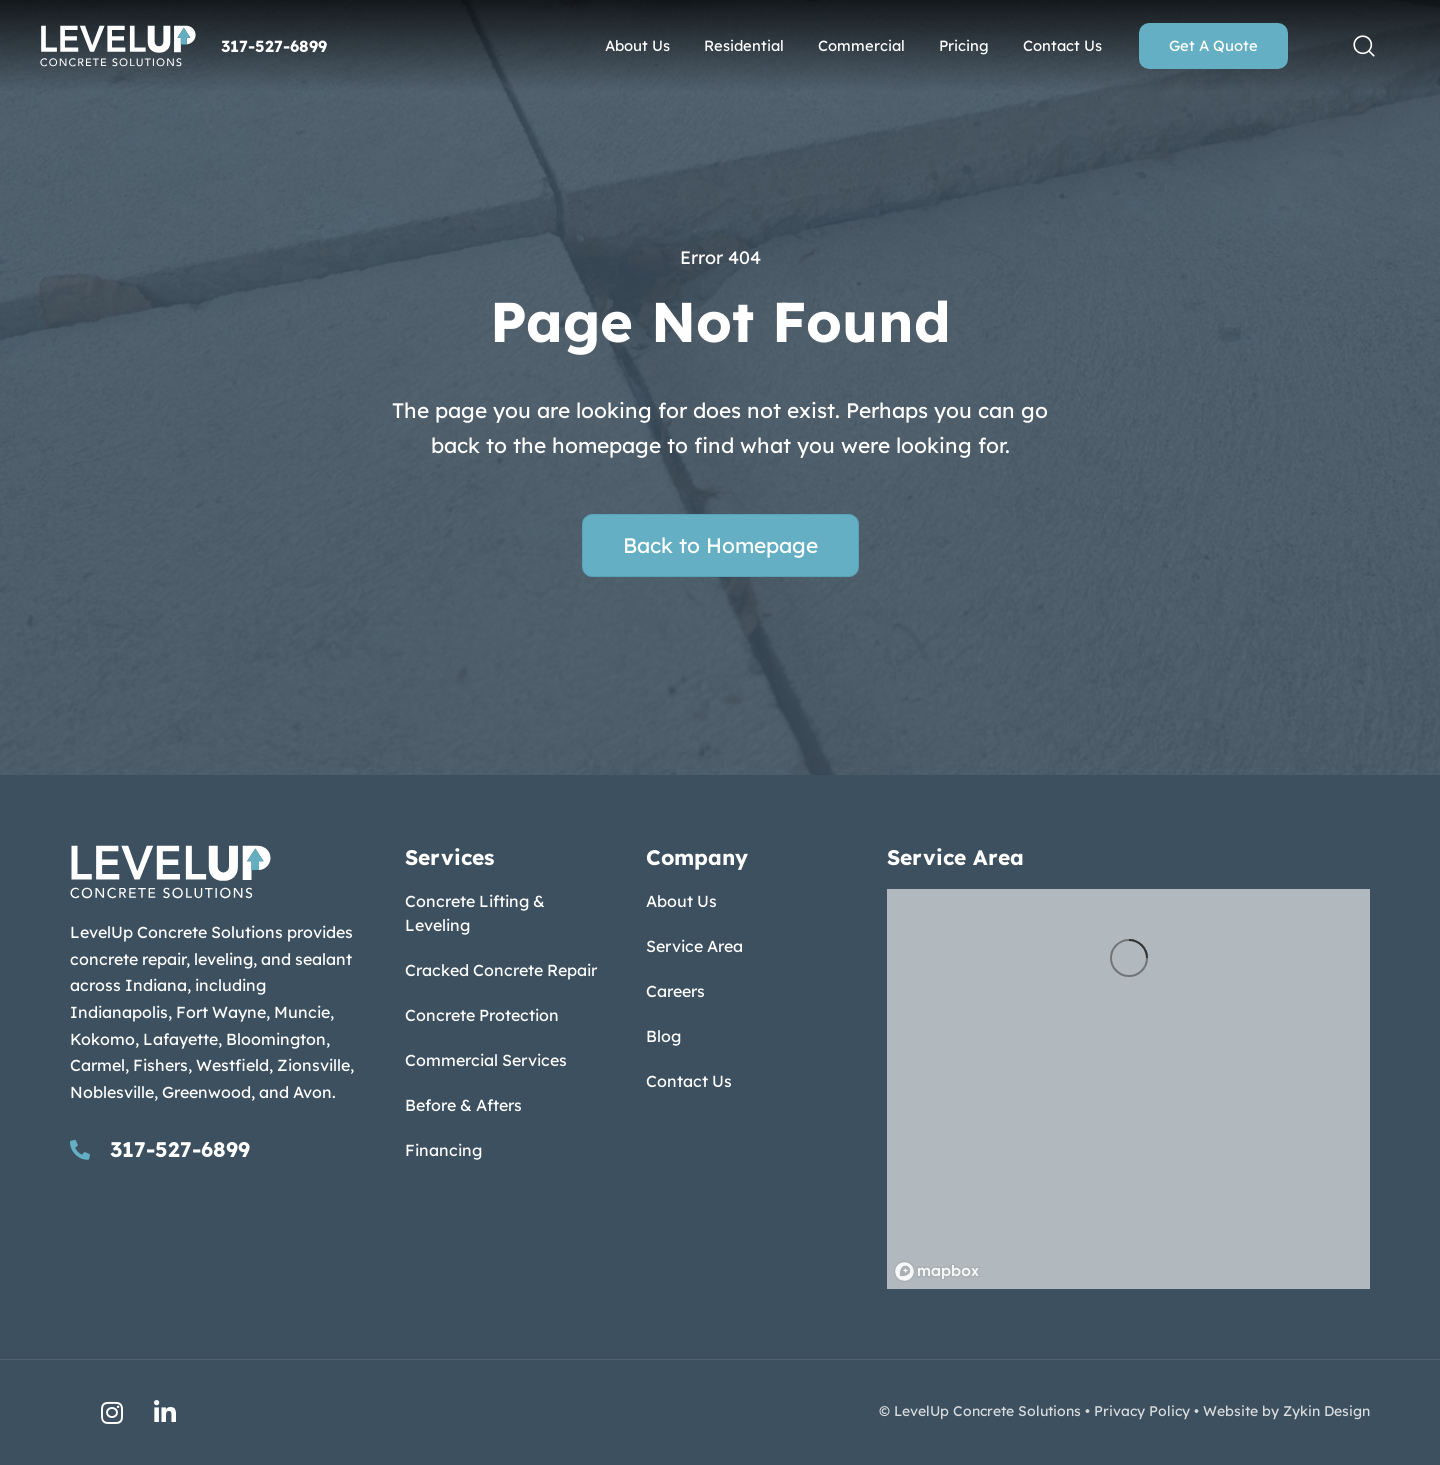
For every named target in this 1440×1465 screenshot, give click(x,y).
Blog (663, 1036)
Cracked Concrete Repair (501, 970)
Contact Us (689, 1081)
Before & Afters (463, 1105)
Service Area (694, 946)
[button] (1364, 46)
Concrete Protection (482, 1015)
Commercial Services (486, 1060)
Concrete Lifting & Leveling (475, 913)
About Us (681, 901)
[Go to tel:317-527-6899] (217, 1148)
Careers (675, 991)
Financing (443, 1150)
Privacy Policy (1142, 1411)
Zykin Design (1326, 1411)
